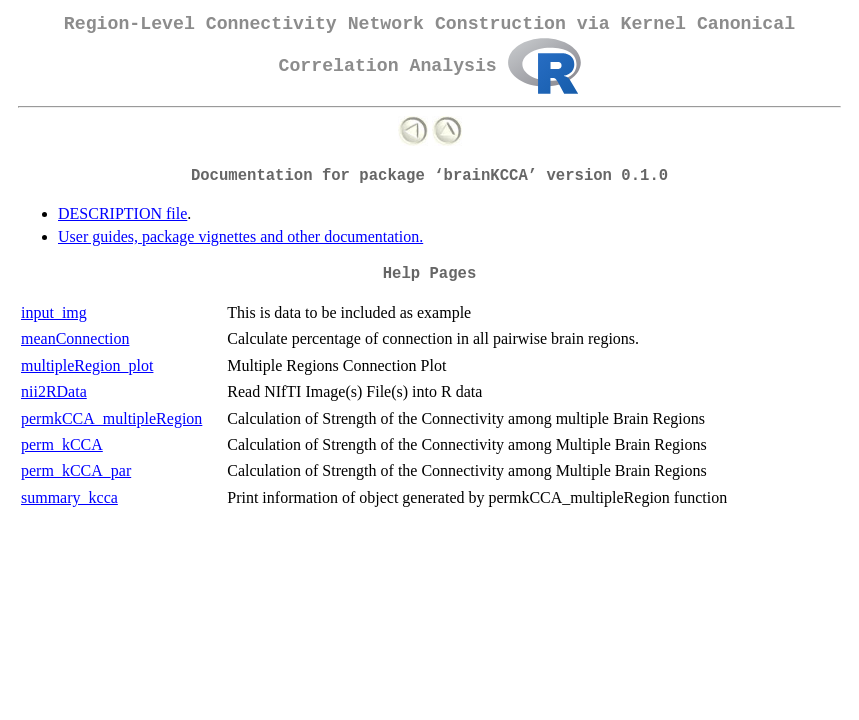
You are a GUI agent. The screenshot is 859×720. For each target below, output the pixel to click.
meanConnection (75, 338)
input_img (54, 312)
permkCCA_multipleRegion (111, 418)
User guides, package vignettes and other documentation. (240, 236)
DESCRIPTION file (122, 213)
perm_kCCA (62, 444)
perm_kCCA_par (76, 470)
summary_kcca (69, 497)
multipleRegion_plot (87, 365)
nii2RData (54, 391)
